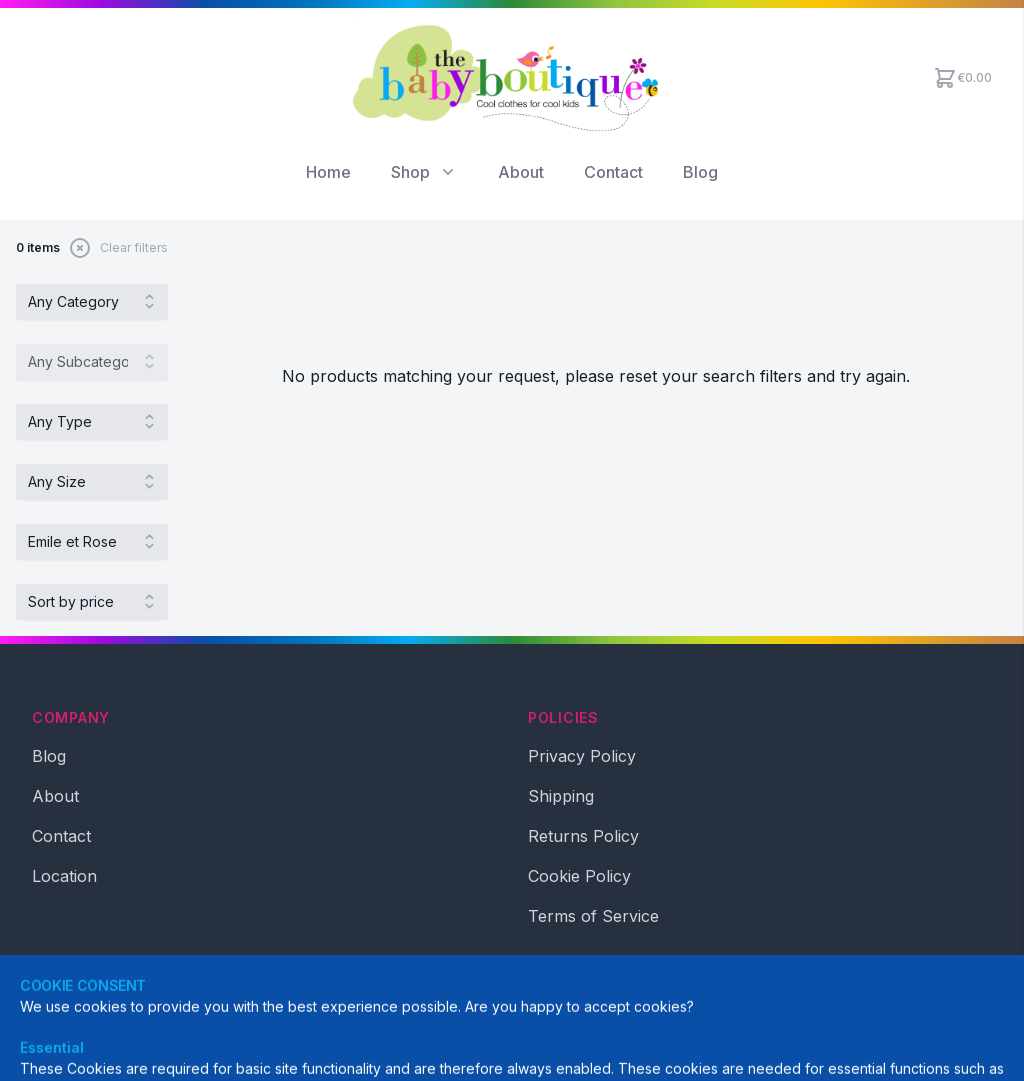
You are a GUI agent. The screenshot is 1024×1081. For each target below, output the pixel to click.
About (521, 172)
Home (328, 172)
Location (64, 876)
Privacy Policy (582, 756)
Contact (613, 172)
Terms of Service (593, 916)
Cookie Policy (579, 876)
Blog (700, 172)
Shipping (561, 796)
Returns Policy (583, 836)
